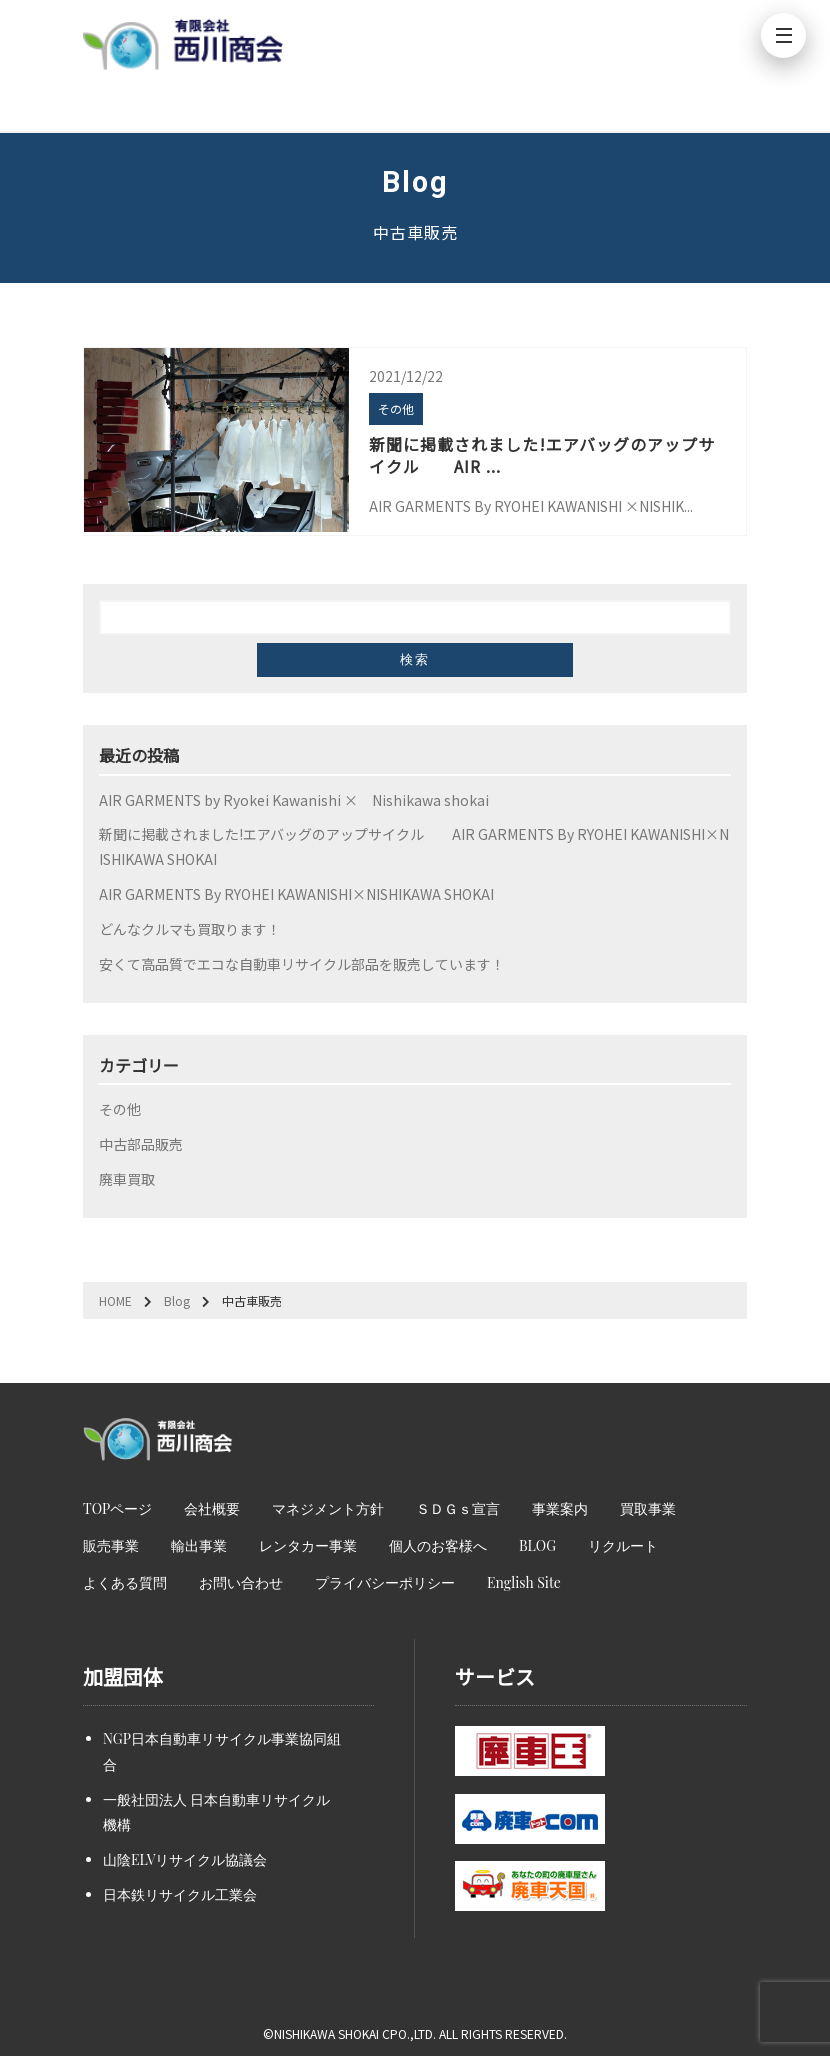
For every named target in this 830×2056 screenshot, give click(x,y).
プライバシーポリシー (385, 1582)
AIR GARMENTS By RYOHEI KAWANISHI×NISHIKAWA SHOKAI (296, 894)
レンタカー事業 (308, 1545)
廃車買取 (127, 1179)
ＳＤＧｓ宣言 (458, 1508)
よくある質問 (125, 1582)
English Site (524, 1582)
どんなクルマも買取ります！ (190, 929)
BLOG (537, 1545)
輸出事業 (199, 1545)
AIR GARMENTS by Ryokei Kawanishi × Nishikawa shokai (294, 800)
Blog (177, 1300)
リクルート (623, 1545)
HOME (115, 1300)
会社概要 (212, 1508)
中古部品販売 (141, 1144)
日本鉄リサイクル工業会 (180, 1894)
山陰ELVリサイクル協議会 (185, 1859)
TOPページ (117, 1508)
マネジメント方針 (328, 1508)
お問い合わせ (241, 1582)
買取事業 (648, 1508)
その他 (120, 1109)
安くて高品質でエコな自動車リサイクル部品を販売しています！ (302, 964)
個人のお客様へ (438, 1545)
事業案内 (560, 1508)
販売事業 (111, 1545)
